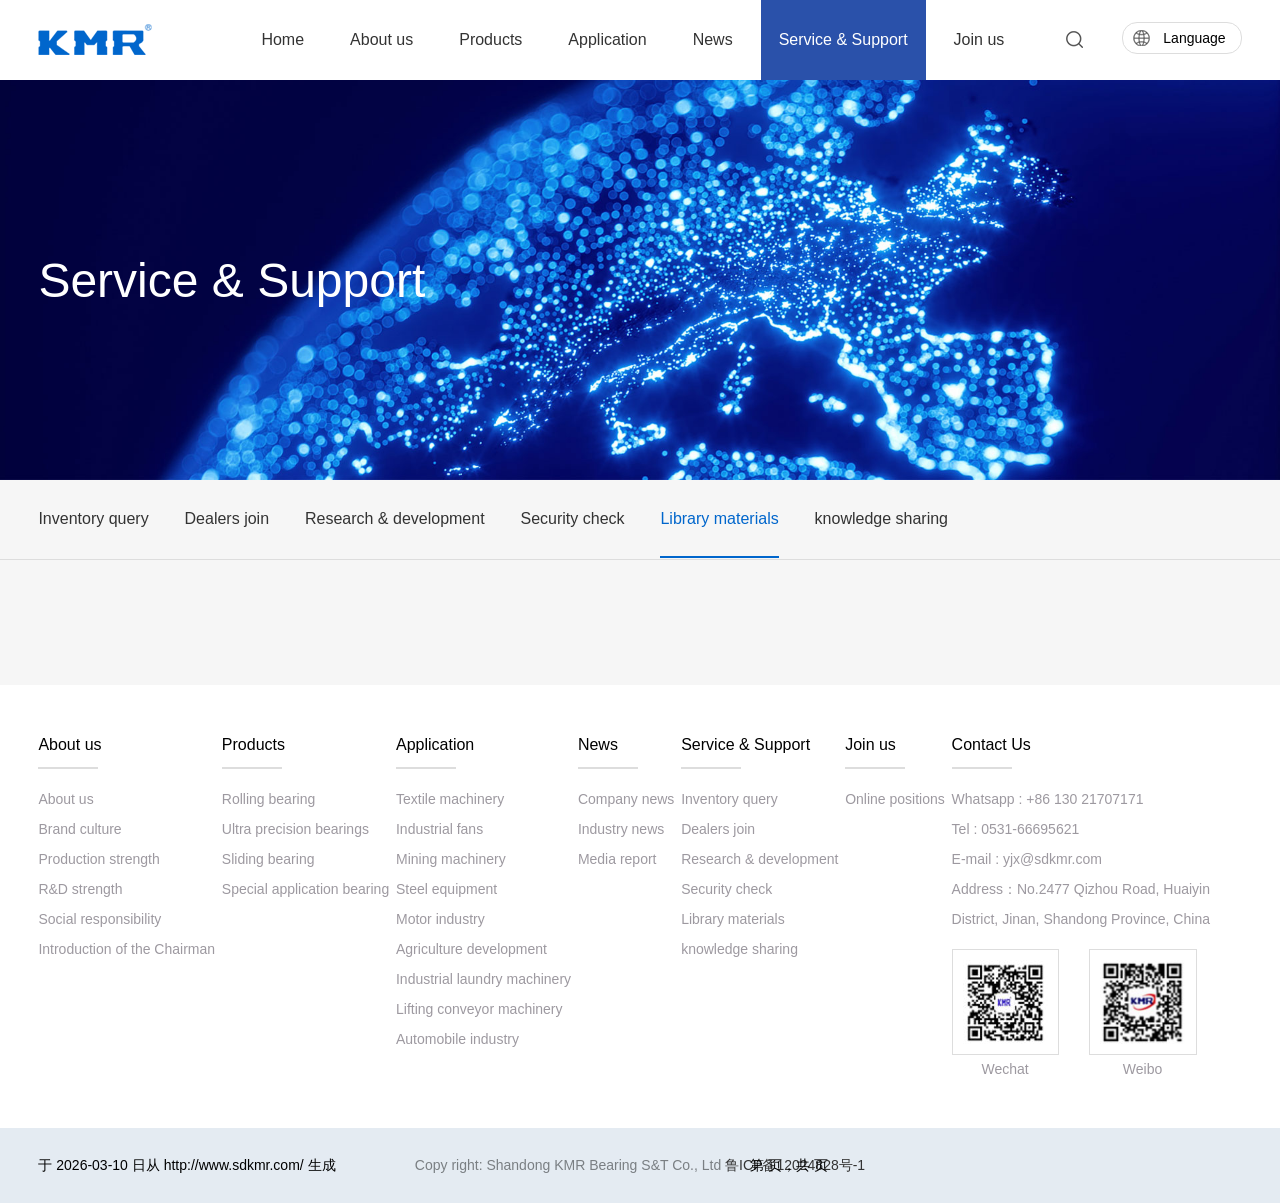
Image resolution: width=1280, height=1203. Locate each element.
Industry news (621, 829)
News (713, 39)
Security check (572, 518)
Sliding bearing (268, 859)
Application (607, 39)
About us (381, 39)
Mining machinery (451, 859)
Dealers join (227, 518)
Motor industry (440, 919)
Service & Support (843, 39)
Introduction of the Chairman (126, 949)
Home (282, 39)
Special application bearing (305, 889)
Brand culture (79, 829)
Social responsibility (99, 919)
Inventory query (93, 518)
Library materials (719, 518)
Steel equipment (446, 889)
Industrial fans (439, 829)
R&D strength (80, 889)
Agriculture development (471, 949)
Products (490, 39)
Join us (979, 39)
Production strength (98, 859)
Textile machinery (450, 799)
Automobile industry (457, 1039)
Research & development (395, 518)
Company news (626, 799)
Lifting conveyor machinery (479, 1009)
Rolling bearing (268, 799)
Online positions (895, 799)
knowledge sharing (881, 518)
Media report (617, 859)
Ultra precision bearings (295, 829)
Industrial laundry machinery (483, 979)
